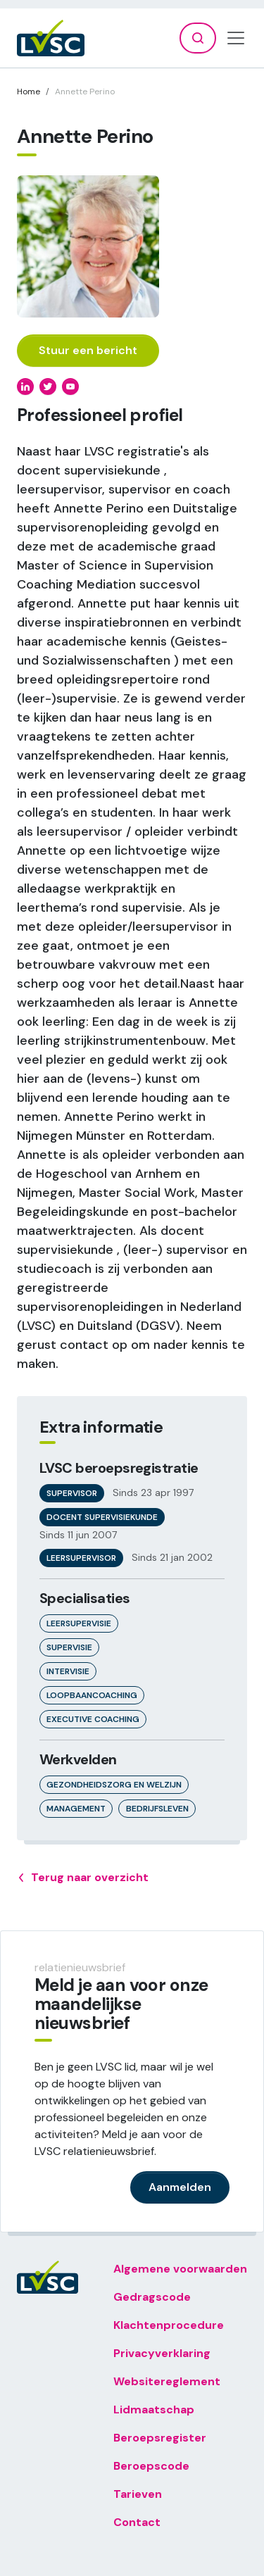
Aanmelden (180, 2187)
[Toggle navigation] (236, 38)
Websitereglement (166, 2381)
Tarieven (137, 2494)
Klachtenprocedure (168, 2325)
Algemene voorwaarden (180, 2268)
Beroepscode (151, 2465)
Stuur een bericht (88, 350)
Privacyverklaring (161, 2353)
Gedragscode (152, 2296)
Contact (137, 2522)
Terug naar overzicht (83, 1878)
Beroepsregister (159, 2437)
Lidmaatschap (153, 2409)
